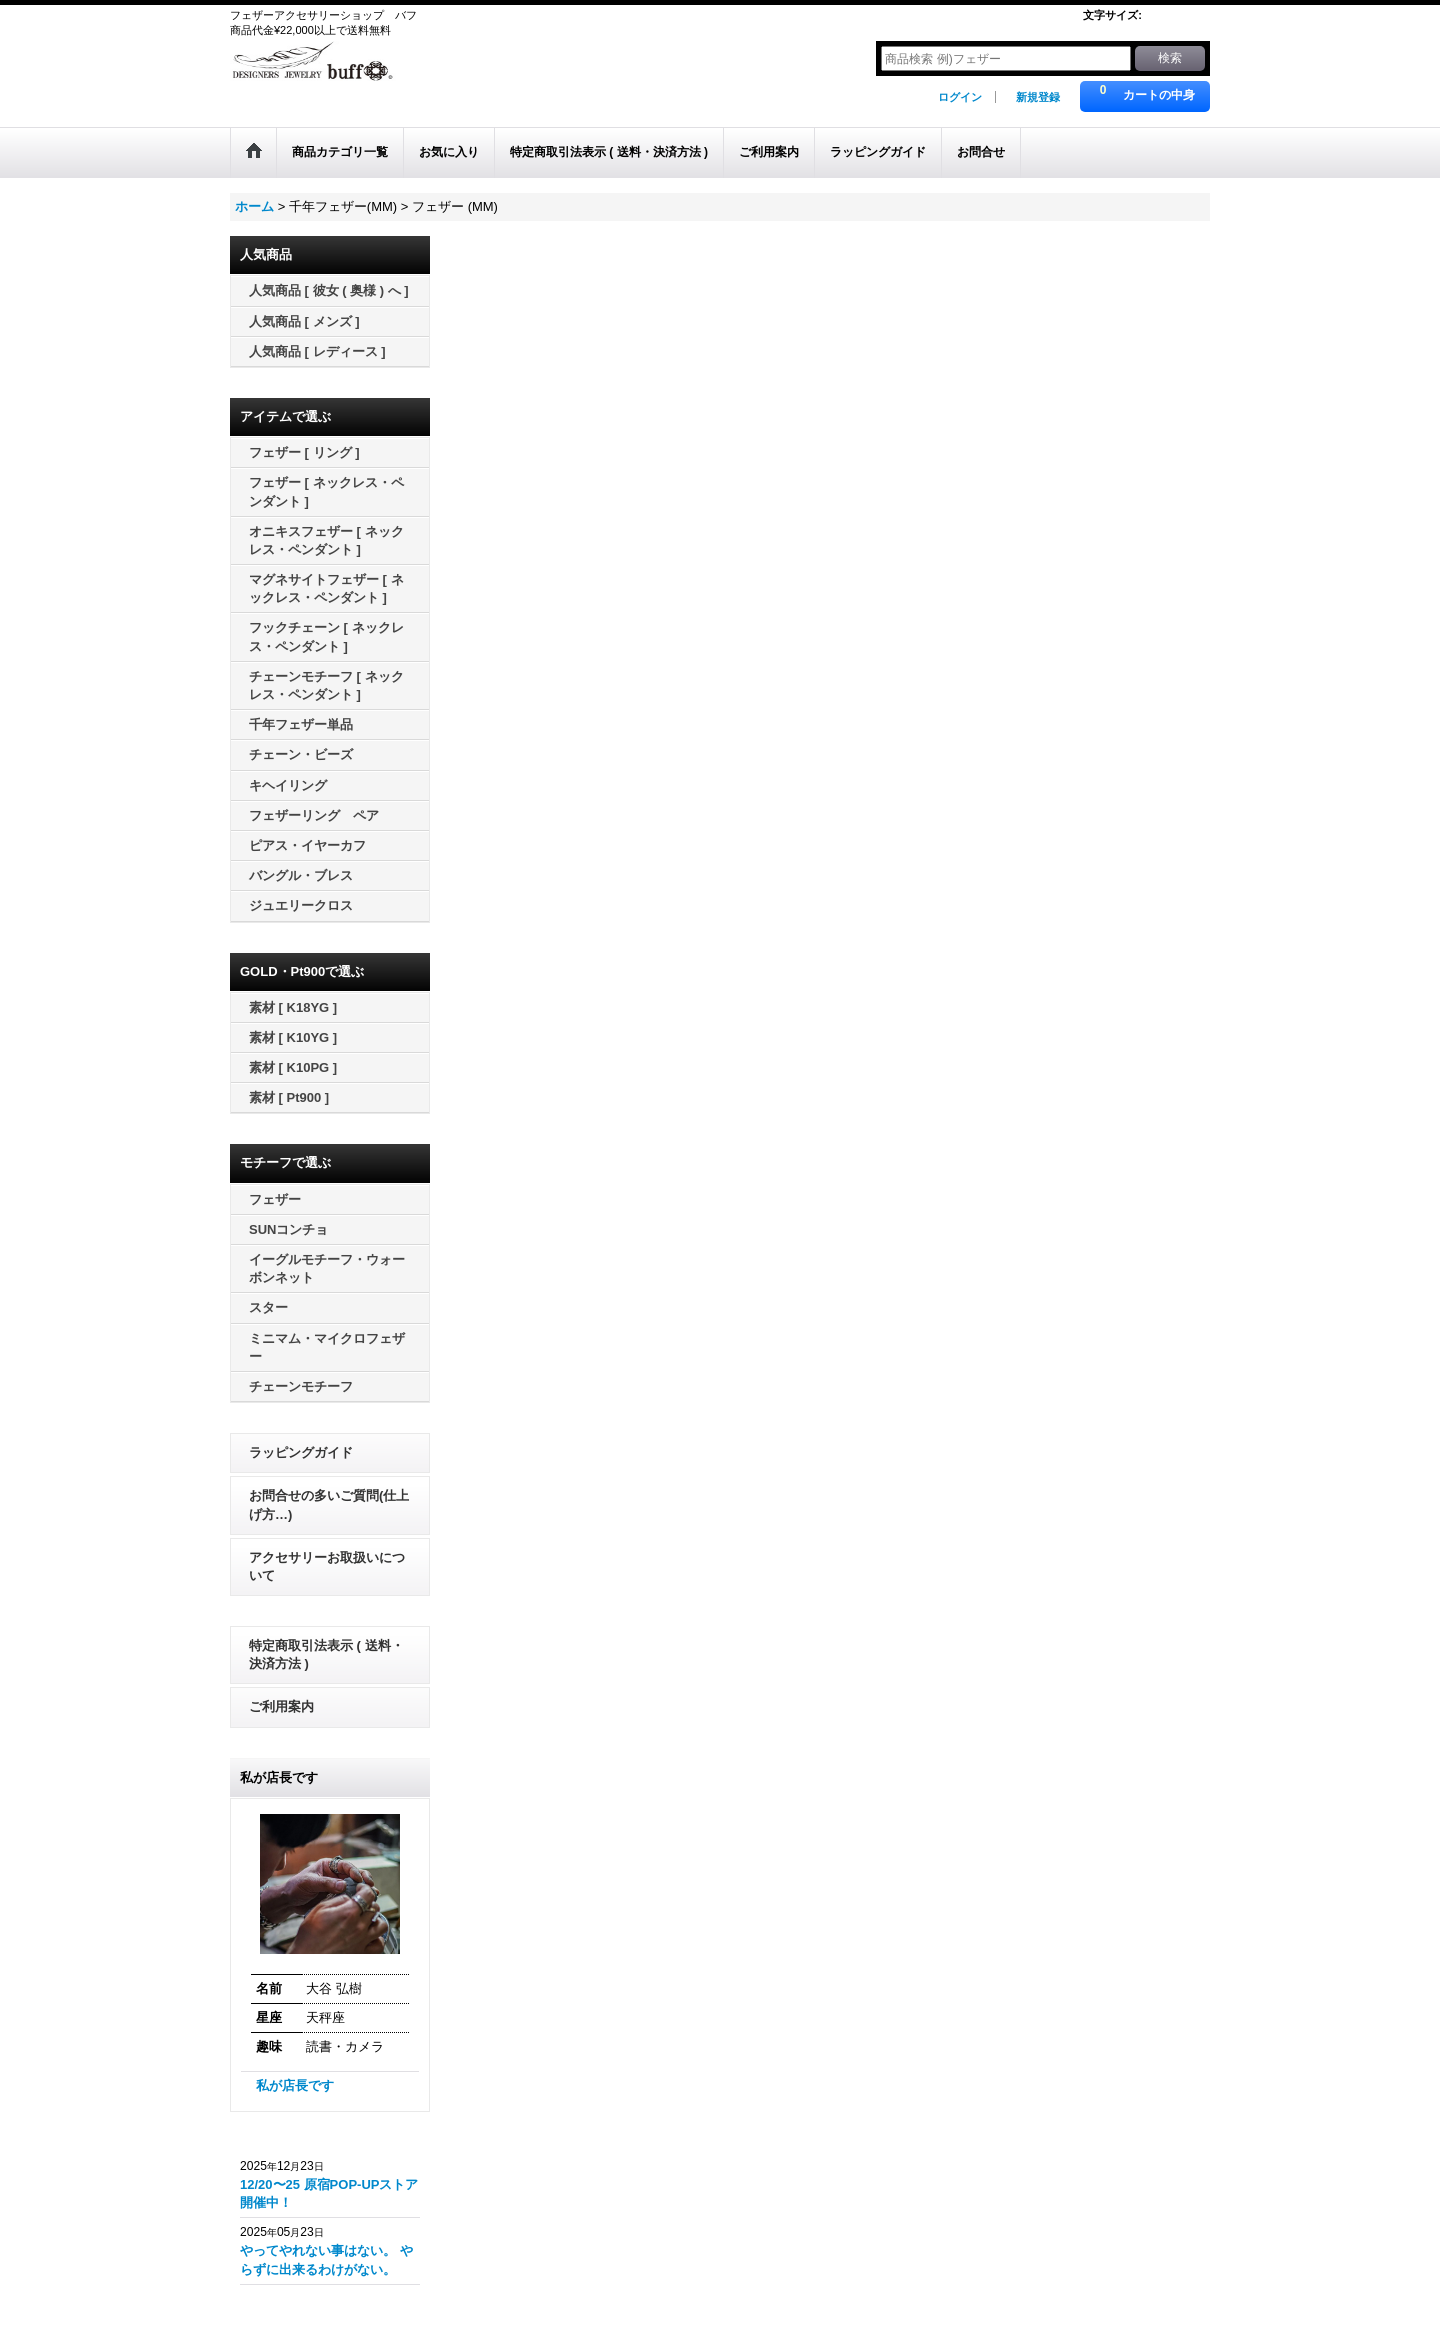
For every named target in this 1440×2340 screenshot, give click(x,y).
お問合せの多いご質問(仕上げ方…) (329, 1504)
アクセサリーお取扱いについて (327, 1566)
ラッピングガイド (301, 1452)
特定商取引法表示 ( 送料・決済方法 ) (326, 1654)
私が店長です (295, 2085)
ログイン (960, 97)
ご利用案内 (281, 1706)
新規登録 (1038, 97)
